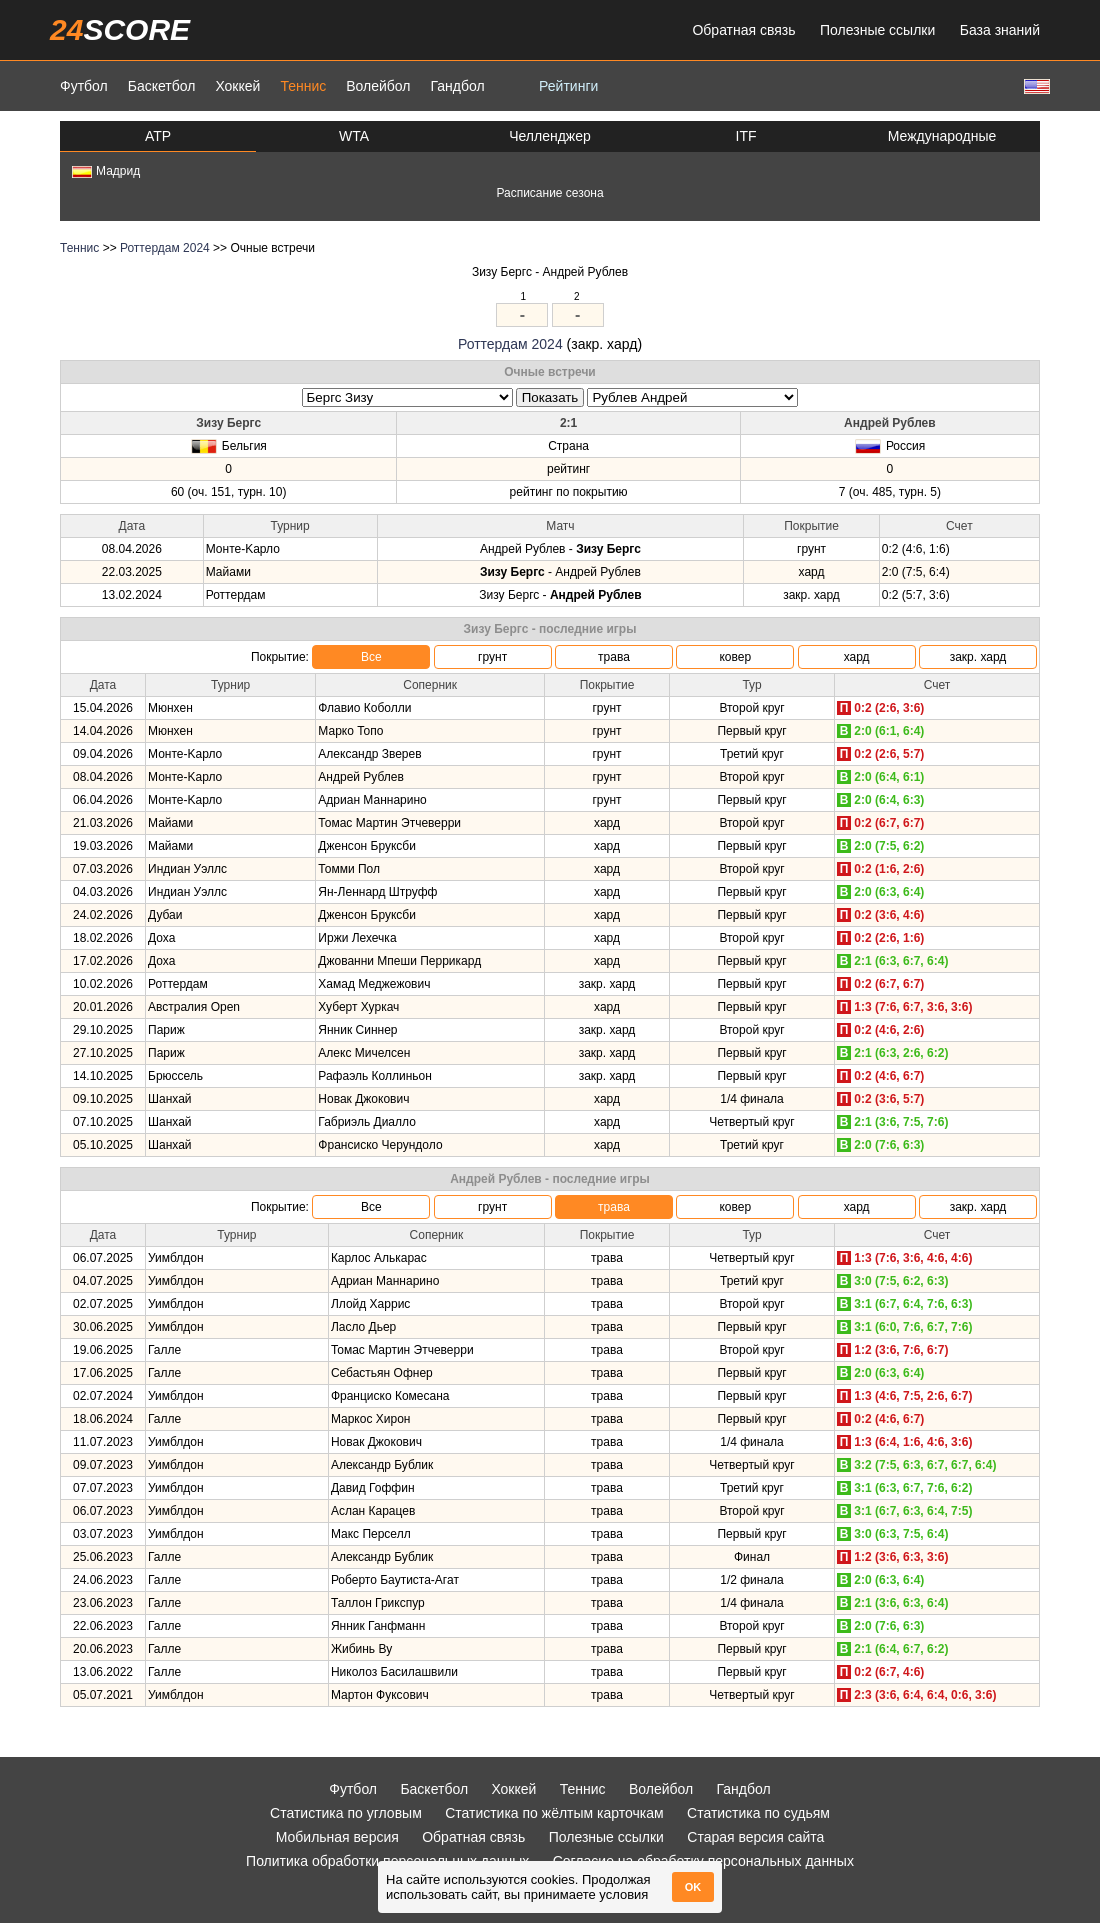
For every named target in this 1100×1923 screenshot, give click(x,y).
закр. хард (978, 657)
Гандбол (457, 86)
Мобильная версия (337, 1837)
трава (614, 657)
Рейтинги (568, 86)
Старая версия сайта (755, 1837)
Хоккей (237, 86)
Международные (942, 136)
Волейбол (378, 86)
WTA (354, 136)
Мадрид (106, 171)
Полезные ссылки (877, 30)
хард (857, 657)
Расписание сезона (549, 193)
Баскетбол (162, 86)
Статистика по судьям (758, 1813)
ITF (746, 136)
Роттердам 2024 (165, 248)
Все (371, 657)
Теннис (303, 86)
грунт (492, 657)
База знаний (1000, 30)
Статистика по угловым (346, 1813)
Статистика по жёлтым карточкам (554, 1813)
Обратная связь (743, 30)
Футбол (84, 86)
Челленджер (550, 136)
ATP (158, 136)
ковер (735, 657)
